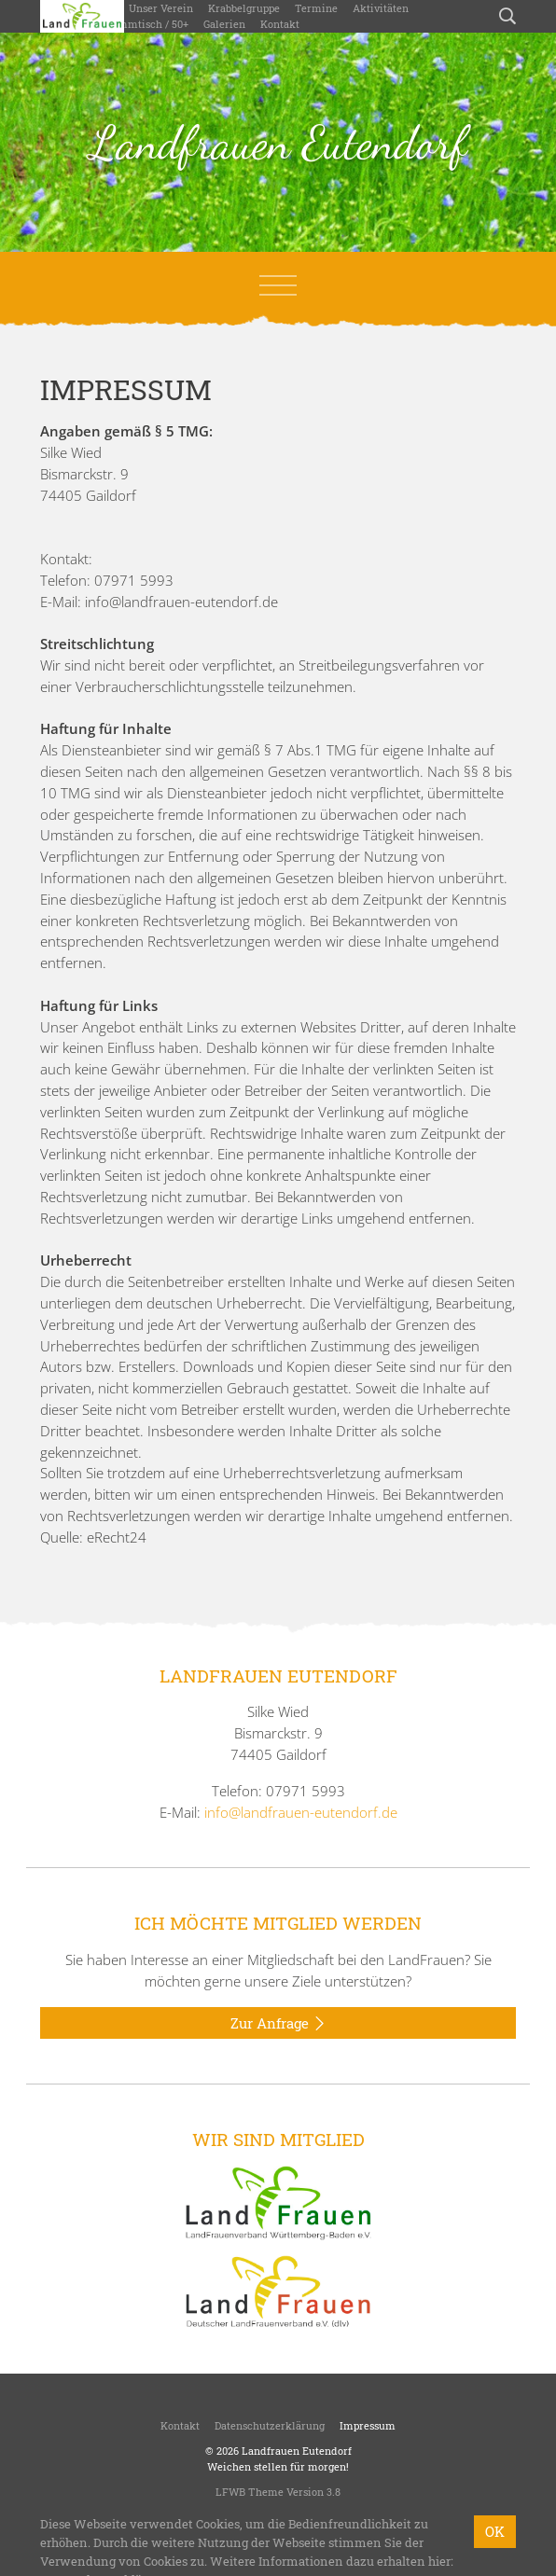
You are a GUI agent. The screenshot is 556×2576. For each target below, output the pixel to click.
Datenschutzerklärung (270, 2425)
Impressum (368, 2425)
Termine (316, 8)
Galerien (224, 24)
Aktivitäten (381, 8)
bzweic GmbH (346, 2522)
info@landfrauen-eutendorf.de (300, 1812)
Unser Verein (161, 8)
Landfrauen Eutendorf (278, 142)
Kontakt (279, 24)
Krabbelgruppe (244, 8)
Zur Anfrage (278, 2024)
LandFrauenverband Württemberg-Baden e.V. (315, 2507)
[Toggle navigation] (278, 285)
